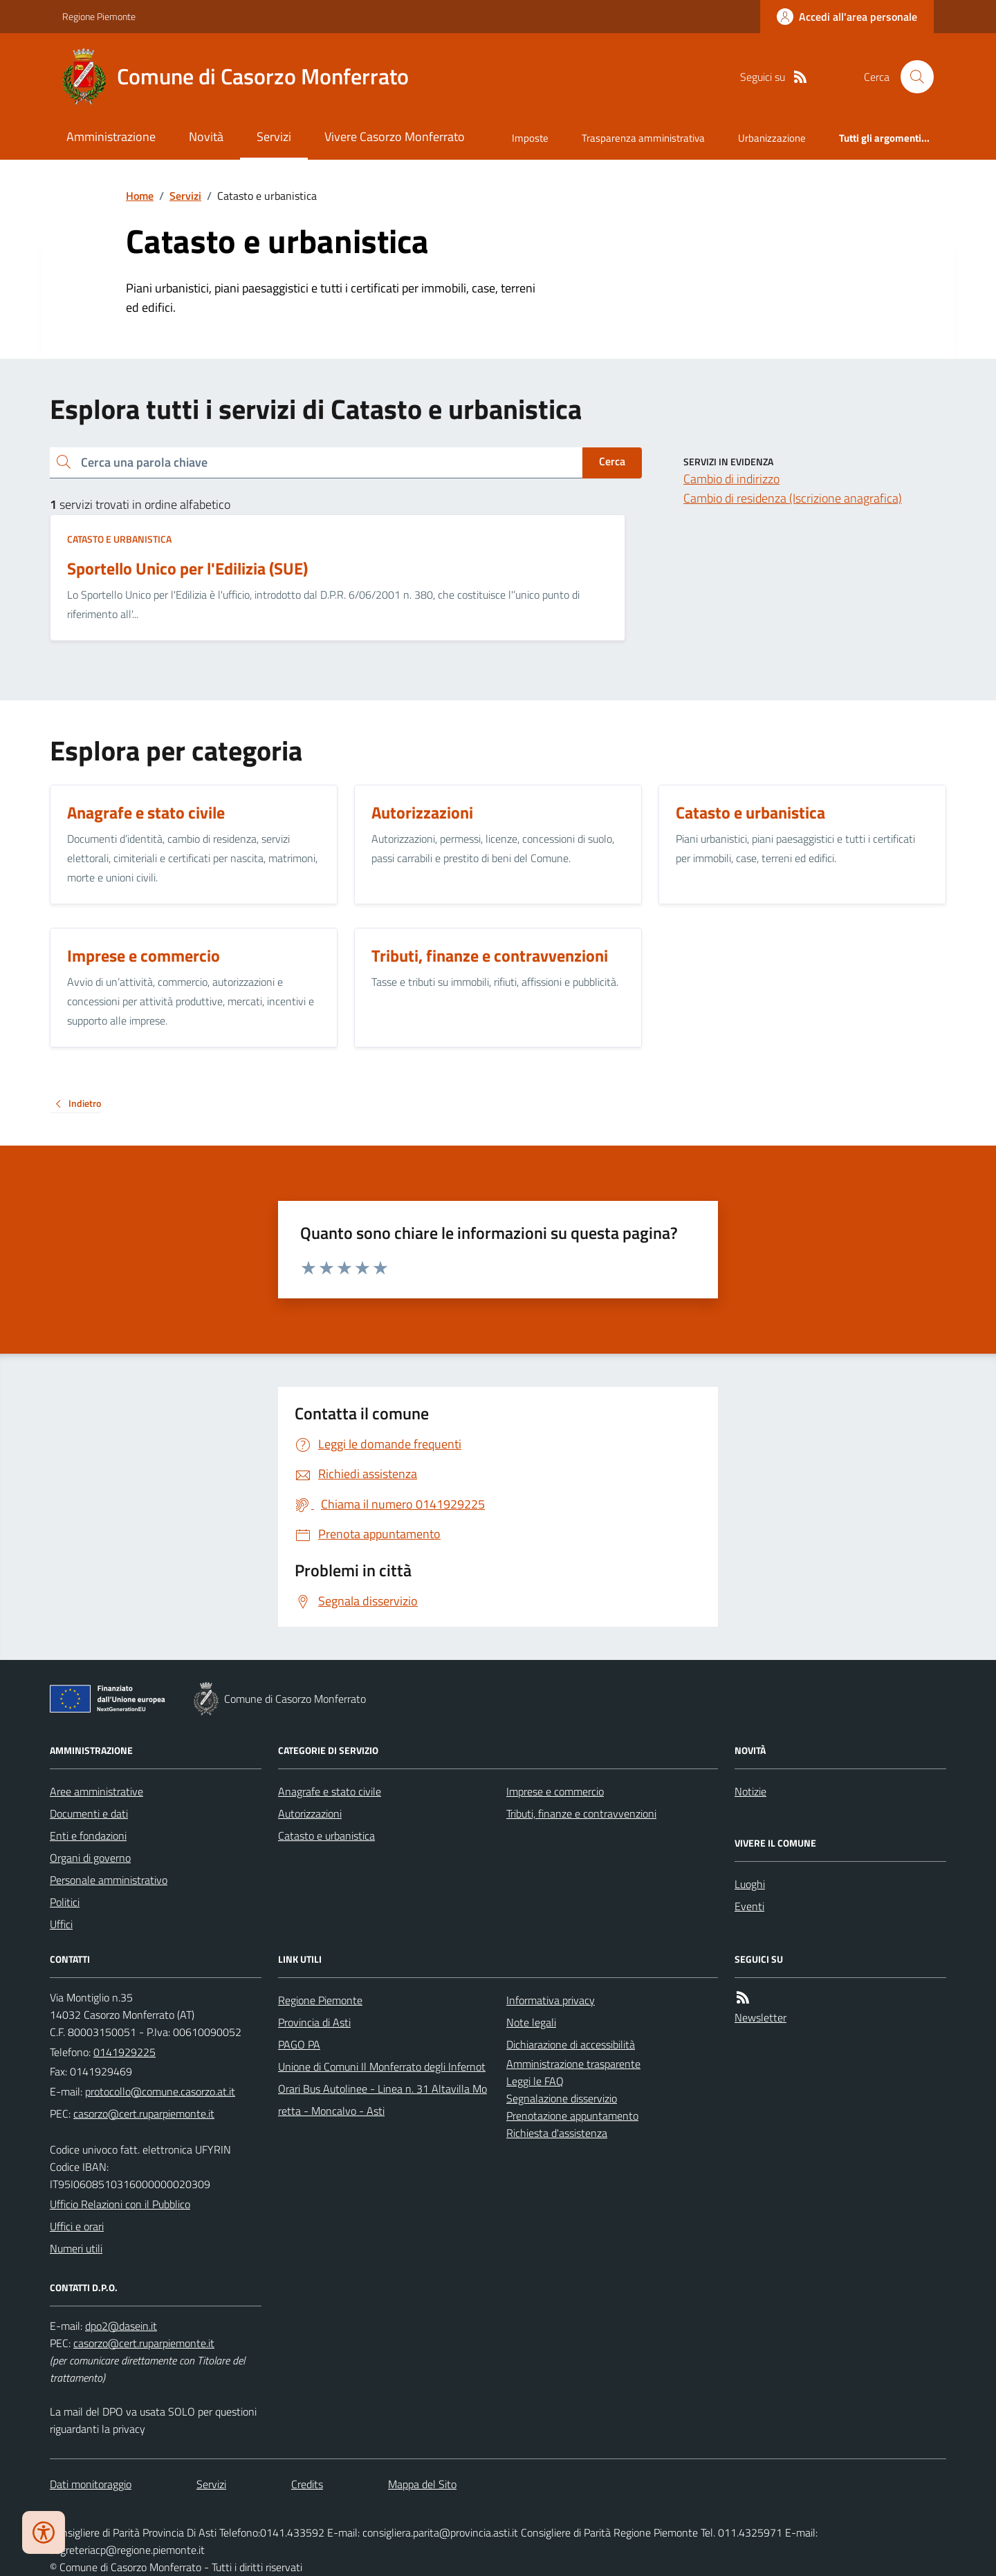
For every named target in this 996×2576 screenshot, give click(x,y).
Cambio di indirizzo (731, 478)
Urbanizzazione (772, 138)
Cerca (612, 461)
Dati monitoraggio (90, 2484)
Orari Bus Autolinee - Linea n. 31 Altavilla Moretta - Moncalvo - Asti (382, 2099)
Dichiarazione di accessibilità (570, 2044)
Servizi (274, 136)
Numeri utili (76, 2248)
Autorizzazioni (310, 1813)
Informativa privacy (550, 2000)
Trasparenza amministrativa (643, 138)
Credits (307, 2484)
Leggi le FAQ (535, 2081)
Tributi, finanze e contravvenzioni (581, 1813)
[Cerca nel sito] (911, 76)
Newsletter (760, 2017)
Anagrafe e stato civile (329, 1791)
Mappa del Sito (422, 2484)
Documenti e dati (89, 1813)
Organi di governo (90, 1857)
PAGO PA (299, 2044)
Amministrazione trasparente (573, 2063)
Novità (206, 136)
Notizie (750, 1791)
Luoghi (750, 1884)
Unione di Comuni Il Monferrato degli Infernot (382, 2066)
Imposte (530, 138)
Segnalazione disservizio (561, 2098)
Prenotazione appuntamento (572, 2115)
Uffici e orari (77, 2226)
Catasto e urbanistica (119, 539)
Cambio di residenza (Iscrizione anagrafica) (792, 498)
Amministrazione (111, 136)
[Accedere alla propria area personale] (847, 16)
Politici (65, 1902)
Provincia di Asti (314, 2022)
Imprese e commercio (555, 1791)
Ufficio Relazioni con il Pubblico (120, 2204)
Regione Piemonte (99, 16)
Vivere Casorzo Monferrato (394, 136)
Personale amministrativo (108, 1880)
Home (140, 195)
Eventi (749, 1906)
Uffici (61, 1924)
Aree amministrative (96, 1791)
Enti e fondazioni (88, 1835)
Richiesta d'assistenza (556, 2133)
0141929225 (124, 2052)
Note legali (531, 2022)
